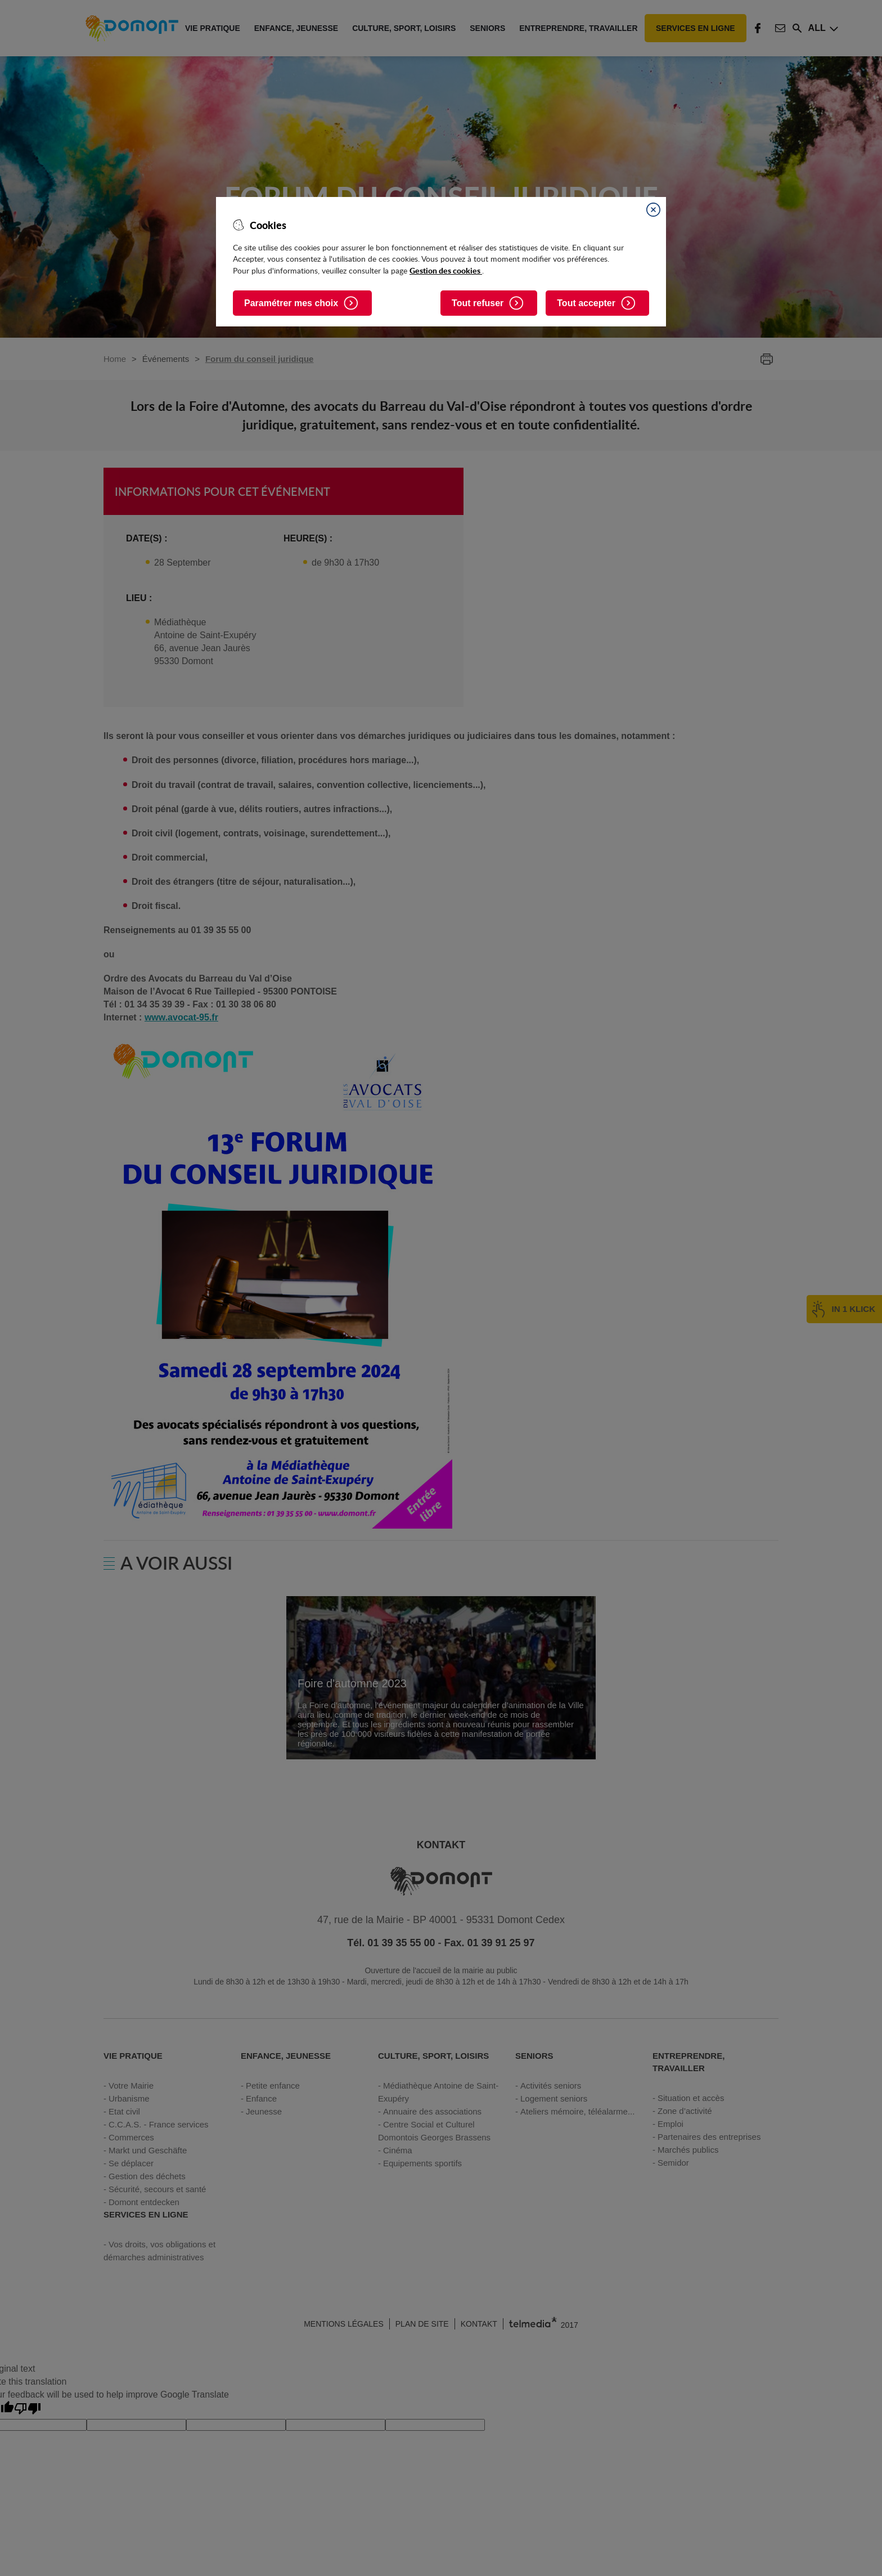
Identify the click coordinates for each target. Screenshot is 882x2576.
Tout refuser (477, 303)
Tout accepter (586, 303)
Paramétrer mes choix (291, 303)
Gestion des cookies (446, 270)
